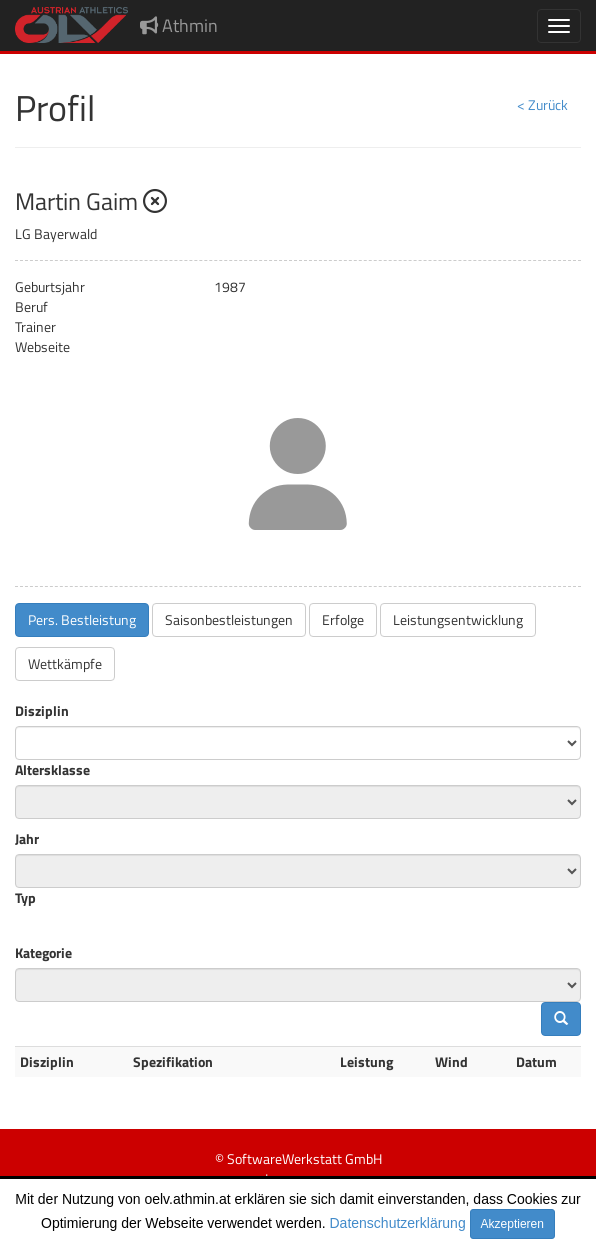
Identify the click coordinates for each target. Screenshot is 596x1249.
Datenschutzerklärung (398, 1223)
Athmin (179, 25)
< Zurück (542, 104)
